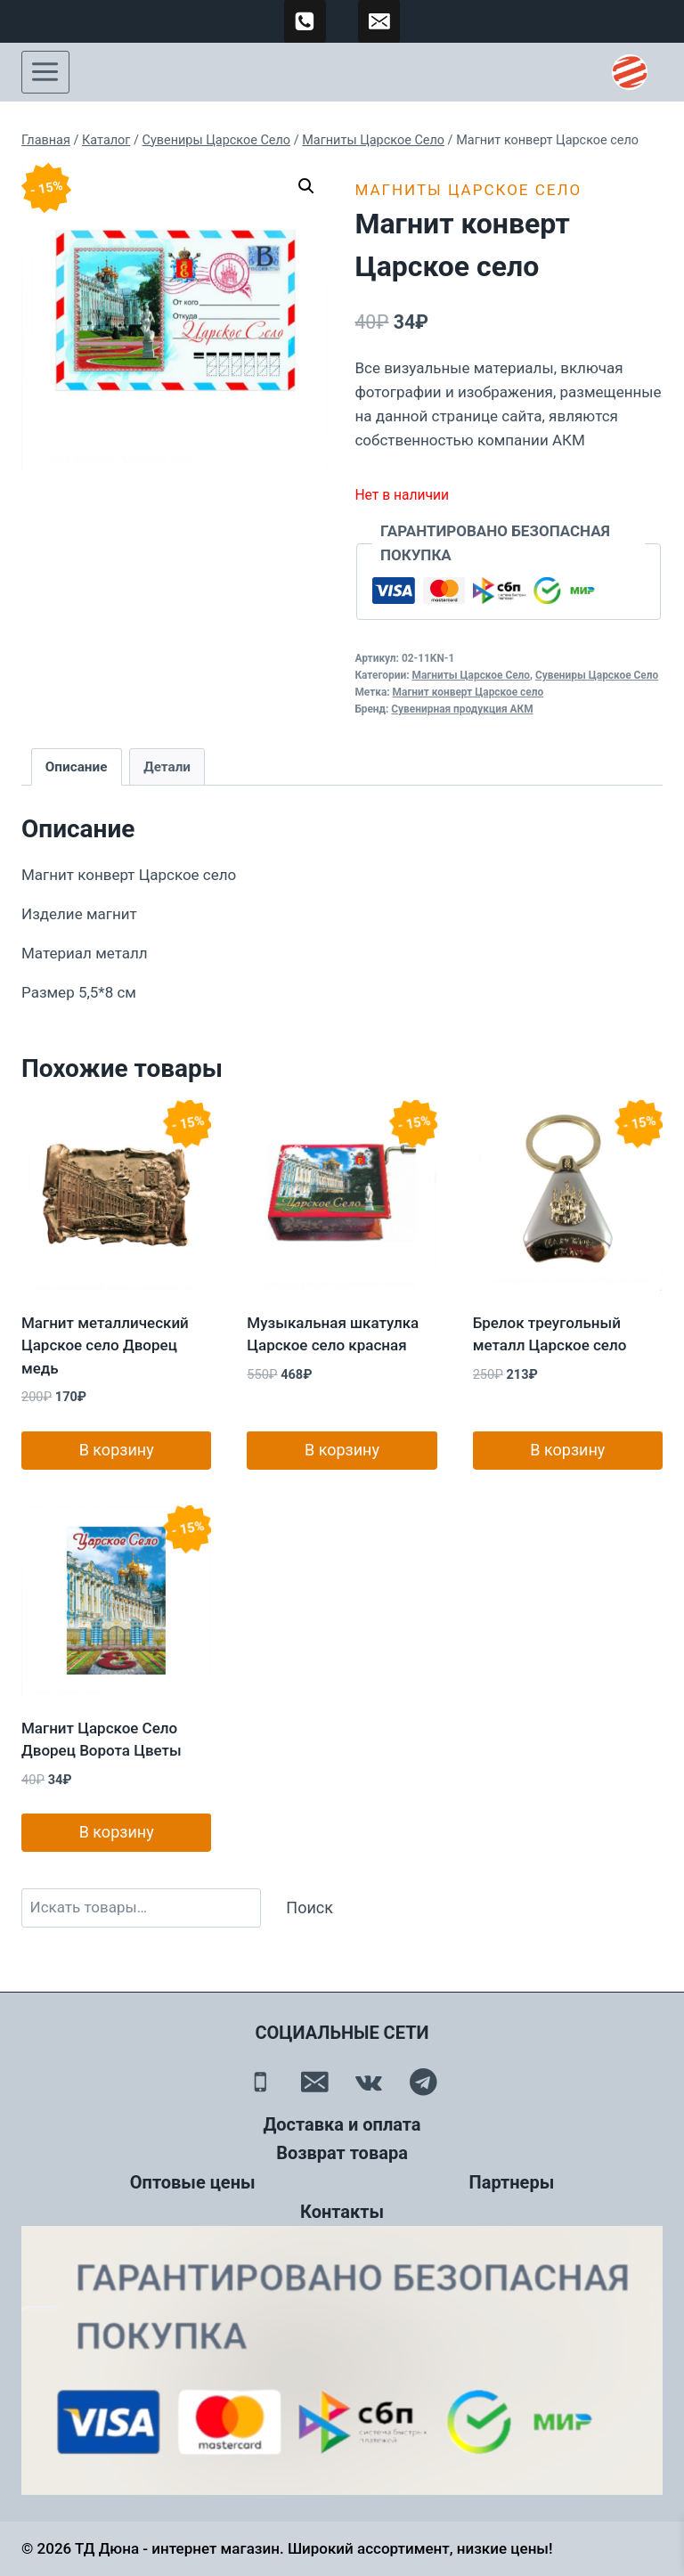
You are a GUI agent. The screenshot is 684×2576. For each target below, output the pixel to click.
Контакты (342, 2211)
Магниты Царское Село (468, 190)
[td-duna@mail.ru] (379, 21)
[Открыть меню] (45, 72)
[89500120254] (305, 21)
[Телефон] (260, 2082)
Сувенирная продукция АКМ (462, 709)
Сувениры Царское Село (596, 675)
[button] (306, 186)
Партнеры (512, 2182)
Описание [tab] (76, 767)
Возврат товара (342, 2153)
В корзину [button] (116, 1449)
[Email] (315, 2082)
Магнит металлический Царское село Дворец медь (105, 1345)
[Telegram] (423, 2082)
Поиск (309, 1907)
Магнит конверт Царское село (468, 692)
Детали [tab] (167, 767)
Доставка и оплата (341, 2124)
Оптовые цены (193, 2182)
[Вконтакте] (369, 2082)
